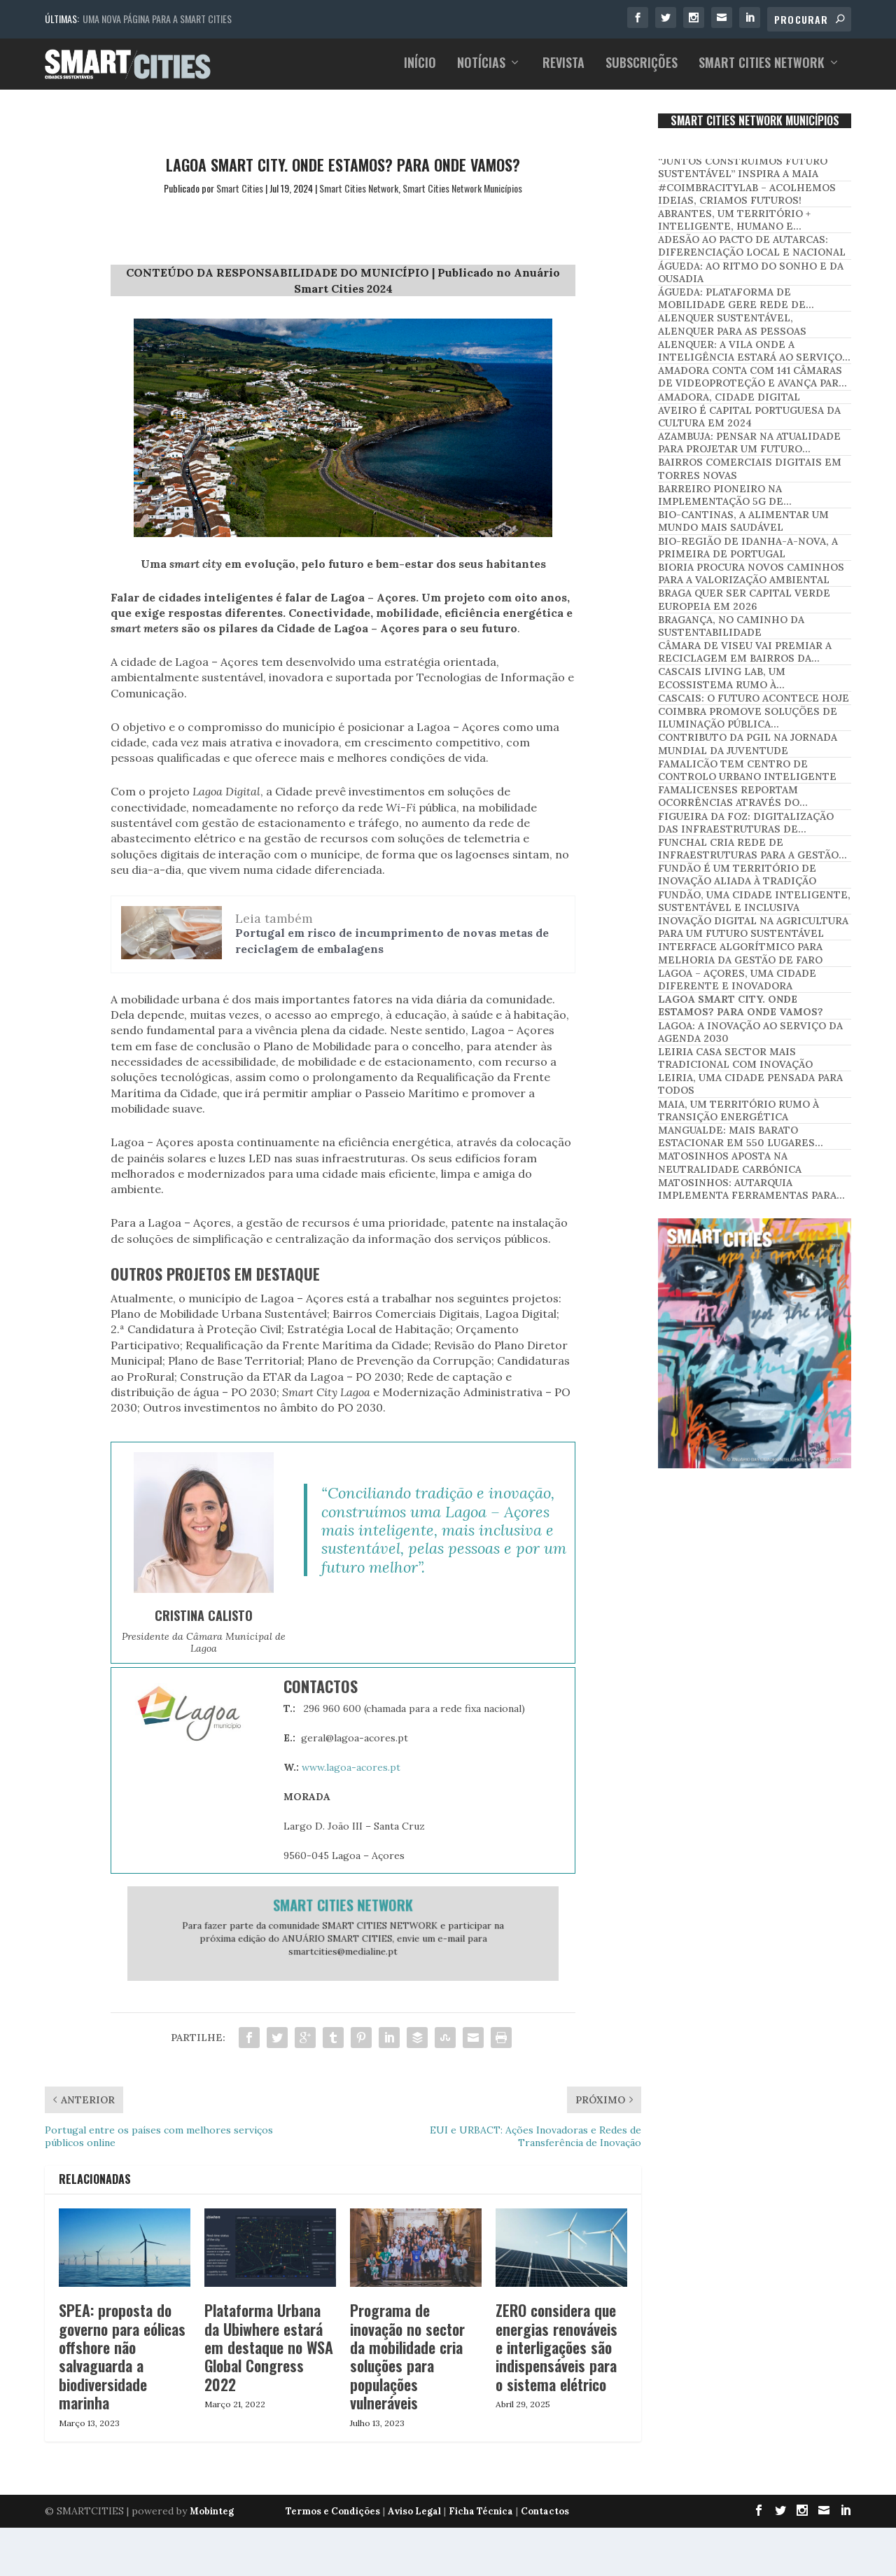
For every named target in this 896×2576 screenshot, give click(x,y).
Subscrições (642, 69)
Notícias (481, 69)
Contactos (545, 2520)
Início (420, 69)
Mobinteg (212, 2520)
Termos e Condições (333, 2520)
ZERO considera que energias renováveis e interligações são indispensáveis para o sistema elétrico (556, 2356)
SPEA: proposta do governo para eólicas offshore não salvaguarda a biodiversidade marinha (122, 2365)
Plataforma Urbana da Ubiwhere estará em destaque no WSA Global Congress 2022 (268, 2356)
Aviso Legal (414, 2520)
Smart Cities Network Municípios (462, 196)
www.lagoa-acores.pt (351, 1776)
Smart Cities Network (762, 69)
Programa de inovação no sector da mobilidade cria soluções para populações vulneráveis (407, 2365)
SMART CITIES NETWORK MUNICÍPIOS (755, 129)
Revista (563, 69)
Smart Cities (239, 196)
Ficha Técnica (481, 2520)
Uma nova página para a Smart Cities (157, 18)
